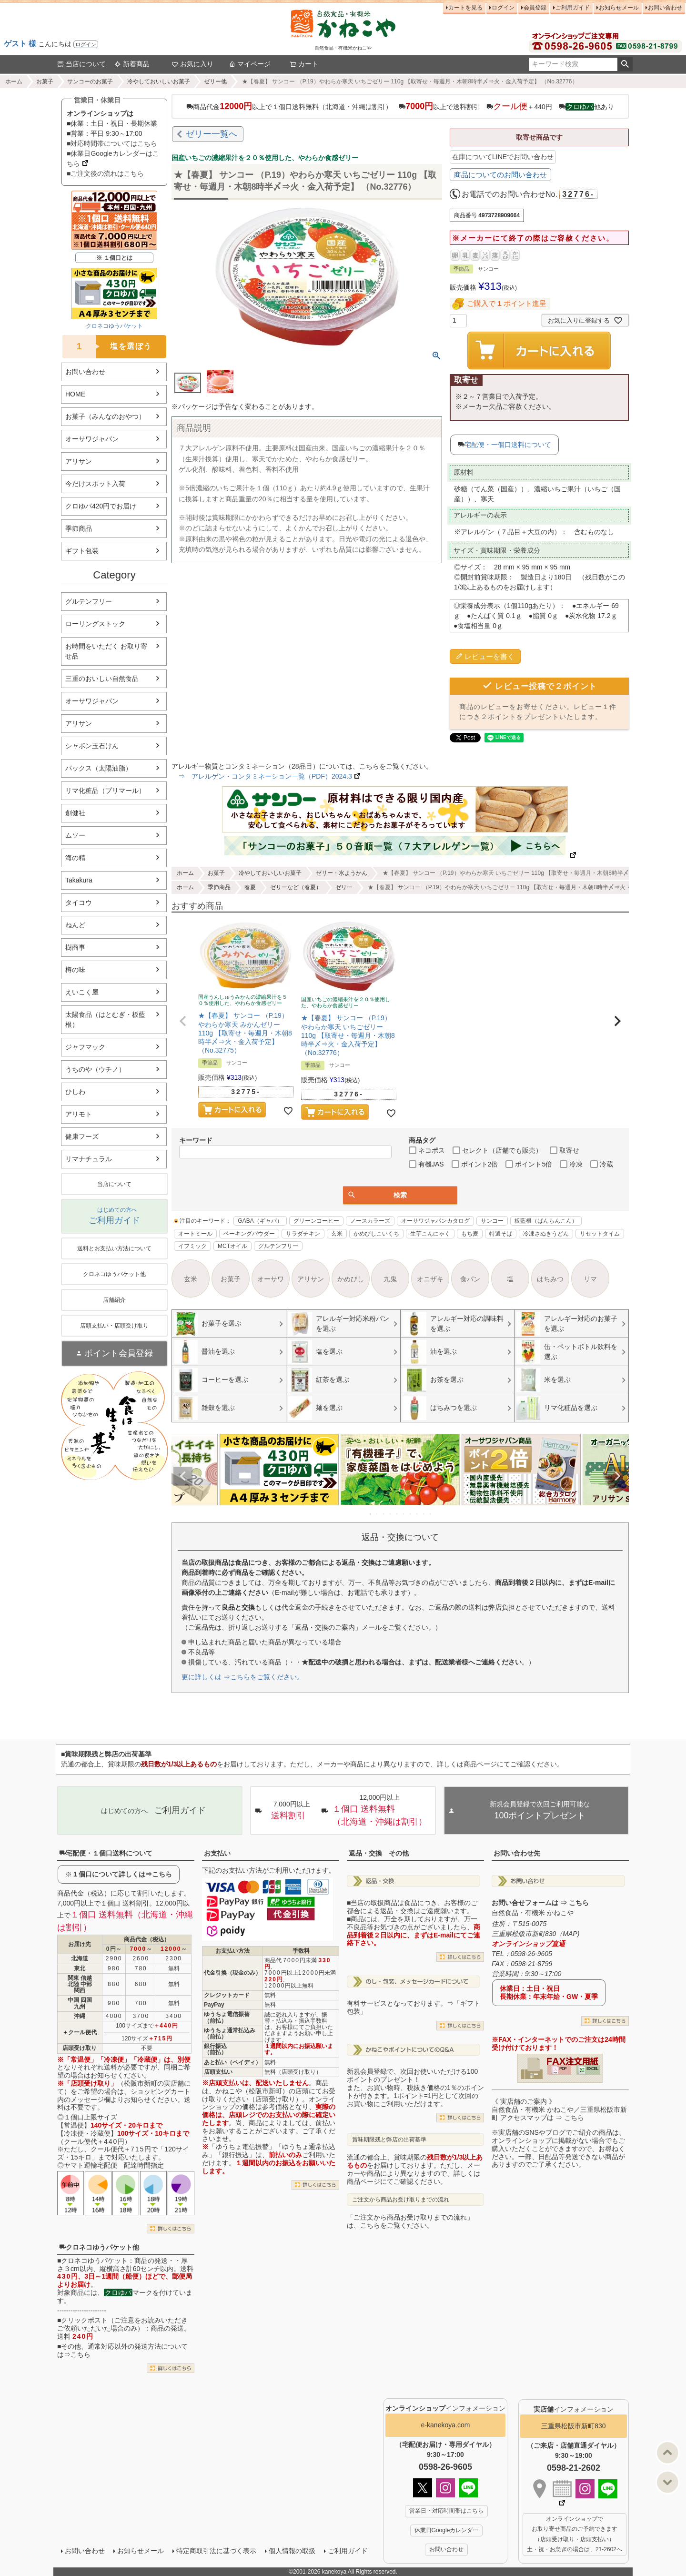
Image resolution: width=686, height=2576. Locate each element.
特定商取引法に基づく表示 (216, 2551)
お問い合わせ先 (517, 1853)
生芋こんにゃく (430, 1233)
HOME (75, 394)
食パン (470, 1279)
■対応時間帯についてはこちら (112, 143)
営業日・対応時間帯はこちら (446, 2510)
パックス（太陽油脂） (98, 768)
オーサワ (270, 1279)
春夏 (250, 887)
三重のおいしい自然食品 (102, 678)
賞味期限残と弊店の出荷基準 (389, 2139)
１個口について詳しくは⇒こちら (122, 1874)
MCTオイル (232, 1246)
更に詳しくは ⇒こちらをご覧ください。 (242, 1677)
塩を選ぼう (107, 346)
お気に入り (192, 64)
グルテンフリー (88, 601)
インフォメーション (445, 2408)
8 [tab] (417, 1513)
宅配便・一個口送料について (507, 444)
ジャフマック (85, 1047)
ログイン (85, 44)
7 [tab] (410, 1513)
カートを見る (465, 7)
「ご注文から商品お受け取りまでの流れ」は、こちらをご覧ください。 (410, 2221)
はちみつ (550, 1279)
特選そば (500, 1233)
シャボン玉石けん (92, 746)
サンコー (492, 1220)
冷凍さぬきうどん (546, 1233)
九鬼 (390, 1279)
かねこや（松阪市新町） (252, 2091)
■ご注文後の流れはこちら (105, 173)
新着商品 (132, 64)
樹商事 (75, 947)
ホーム (13, 81)
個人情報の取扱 (292, 2551)
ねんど (75, 925)
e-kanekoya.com (445, 2425)
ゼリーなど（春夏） (296, 887)
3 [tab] (384, 1513)
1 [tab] (370, 1513)
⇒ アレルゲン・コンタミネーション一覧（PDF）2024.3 (262, 776)
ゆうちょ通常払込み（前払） (229, 2033)
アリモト (78, 1114)
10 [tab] (430, 1513)
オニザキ (430, 1279)
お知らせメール (619, 7)
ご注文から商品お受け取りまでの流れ (400, 2199)
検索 (624, 64)
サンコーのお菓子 (90, 81)
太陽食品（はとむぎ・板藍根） (105, 1019)
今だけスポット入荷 (95, 483)
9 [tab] (424, 1513)
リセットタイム (600, 1233)
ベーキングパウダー (249, 1233)
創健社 (75, 813)
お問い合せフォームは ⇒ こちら (540, 1903)
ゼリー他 (215, 81)
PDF (562, 2068)
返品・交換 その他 (379, 1853)
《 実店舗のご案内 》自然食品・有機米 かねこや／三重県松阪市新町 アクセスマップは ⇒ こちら (559, 2109)
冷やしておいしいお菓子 (158, 81)
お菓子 (44, 81)
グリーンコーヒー (316, 1220)
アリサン (78, 461)
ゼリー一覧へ (211, 134)
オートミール (195, 1233)
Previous (182, 1476)
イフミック (192, 1246)
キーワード (195, 1140)
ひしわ (75, 1091)
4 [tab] (390, 1513)
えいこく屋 (82, 992)
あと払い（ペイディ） (232, 2062)
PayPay (214, 2004)
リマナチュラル (88, 1159)
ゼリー (344, 887)
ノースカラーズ (370, 1220)
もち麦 (469, 1233)
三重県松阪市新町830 (573, 2426)
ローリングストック (95, 624)
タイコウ (78, 902)
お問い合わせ (665, 7)
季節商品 (78, 528)
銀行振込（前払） (215, 2049)
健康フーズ (82, 1136)
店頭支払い (218, 2072)
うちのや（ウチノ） (95, 1069)
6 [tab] (404, 1513)
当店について (81, 64)
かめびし (350, 1279)
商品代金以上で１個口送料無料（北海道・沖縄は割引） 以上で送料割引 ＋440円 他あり (400, 106)
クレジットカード (227, 1995)
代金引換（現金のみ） (232, 1972)
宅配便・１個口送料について (105, 1853)
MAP (570, 1933)
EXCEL (592, 2068)
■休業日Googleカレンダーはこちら (113, 158)
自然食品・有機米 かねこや (533, 1913)
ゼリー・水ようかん (341, 873)
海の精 (75, 858)
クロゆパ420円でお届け (100, 506)
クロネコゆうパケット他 (99, 2247)
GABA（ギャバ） (260, 1220)
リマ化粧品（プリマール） (105, 790)
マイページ (250, 64)
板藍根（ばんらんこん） (545, 1220)
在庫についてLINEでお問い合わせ (503, 157)
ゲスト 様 (20, 44)
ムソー (75, 835)
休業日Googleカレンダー (446, 2530)
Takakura (78, 880)
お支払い (217, 1853)
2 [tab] (377, 1513)
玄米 (337, 1233)
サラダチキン (303, 1233)
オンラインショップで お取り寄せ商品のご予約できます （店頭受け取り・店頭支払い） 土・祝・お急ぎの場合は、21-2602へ (574, 2534)
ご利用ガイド (572, 7)
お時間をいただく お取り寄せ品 (106, 651)
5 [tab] (397, 1513)
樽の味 (75, 970)
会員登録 (535, 7)
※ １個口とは (114, 257)
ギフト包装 (82, 551)
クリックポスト (84, 2320)
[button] (183, 1021)
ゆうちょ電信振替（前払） (227, 2017)
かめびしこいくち (376, 1233)
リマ (590, 1279)
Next (617, 1476)
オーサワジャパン (92, 439)
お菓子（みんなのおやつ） (105, 416)
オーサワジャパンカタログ (435, 1220)
